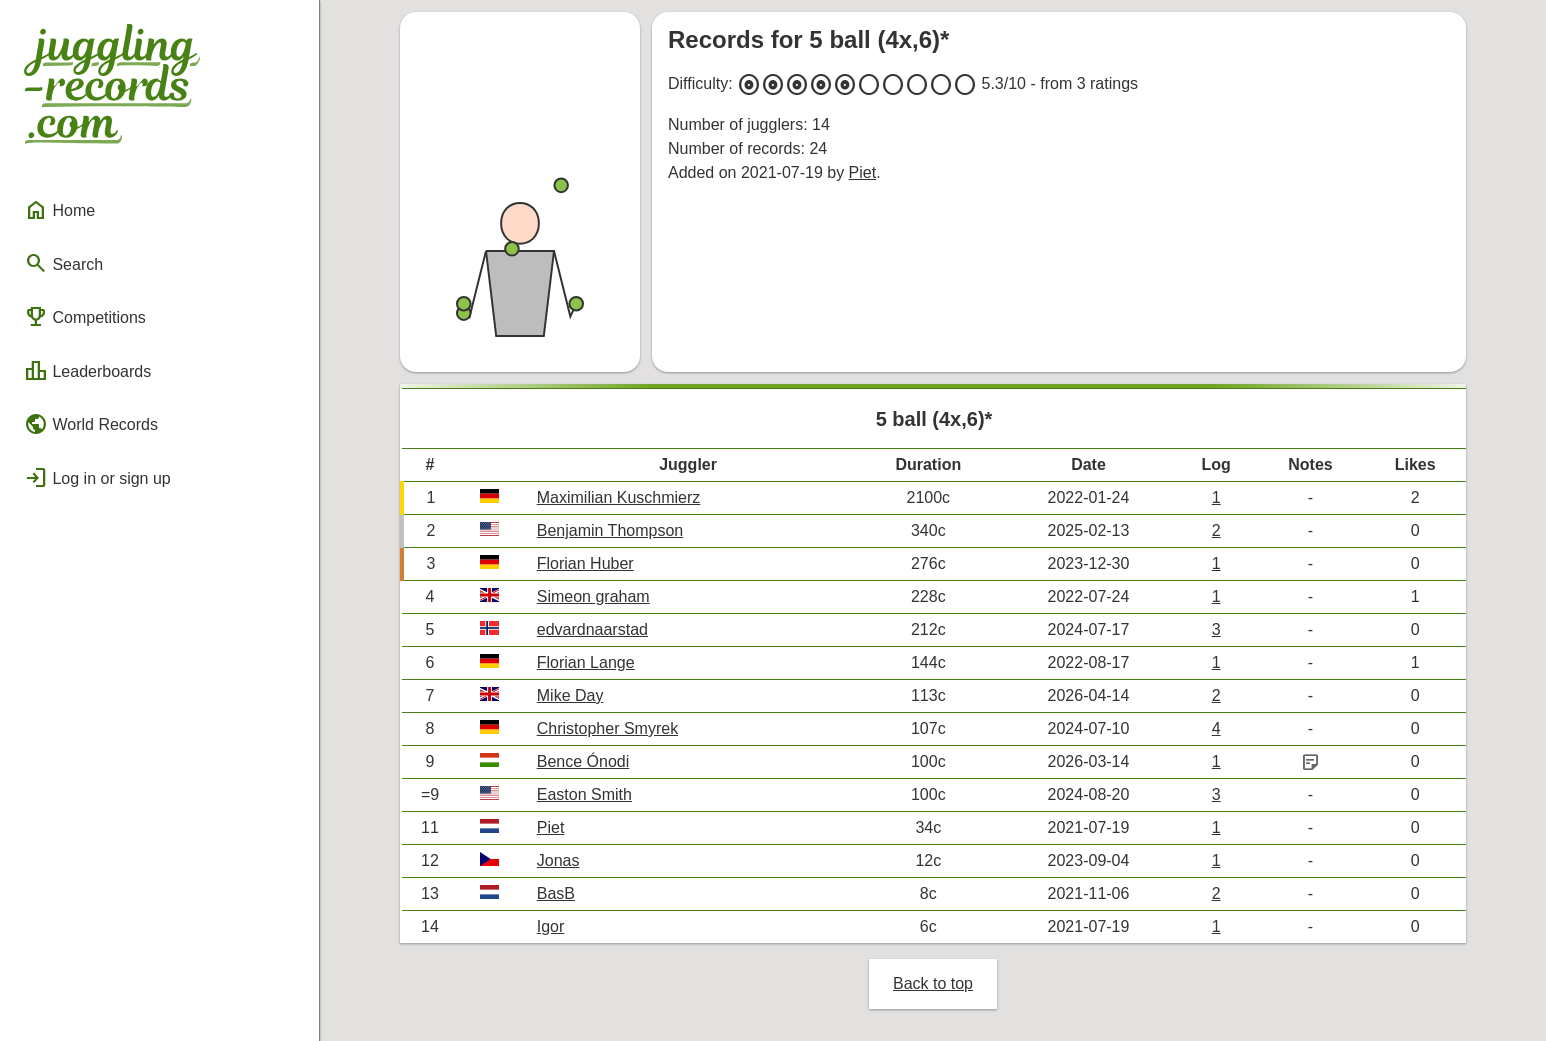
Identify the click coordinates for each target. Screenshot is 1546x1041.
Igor (551, 926)
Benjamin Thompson (610, 530)
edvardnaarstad (592, 629)
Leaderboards (87, 371)
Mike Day (570, 695)
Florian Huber (585, 563)
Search (63, 263)
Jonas (558, 860)
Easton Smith (584, 794)
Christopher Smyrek (607, 728)
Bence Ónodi (583, 761)
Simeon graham (593, 596)
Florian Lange (586, 662)
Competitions (85, 317)
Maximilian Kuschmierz (619, 497)
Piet (863, 172)
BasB (556, 893)
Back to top (933, 983)
